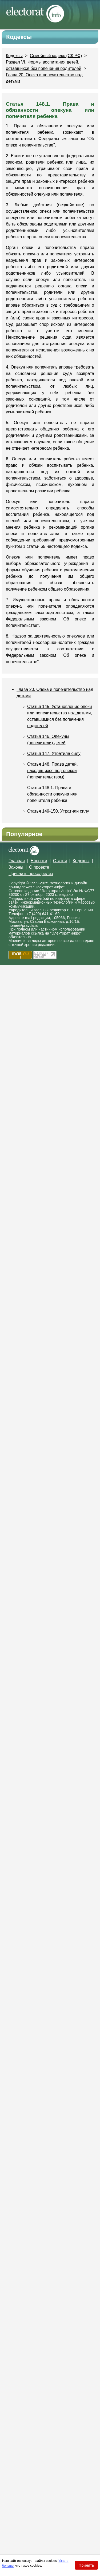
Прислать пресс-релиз (31, 873)
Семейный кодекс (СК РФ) (56, 55)
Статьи (60, 860)
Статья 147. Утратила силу (54, 753)
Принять (86, 2565)
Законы (16, 867)
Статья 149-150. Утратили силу (58, 811)
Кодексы (14, 55)
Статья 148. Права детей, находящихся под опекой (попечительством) (52, 770)
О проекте (39, 867)
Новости (39, 860)
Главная (17, 860)
